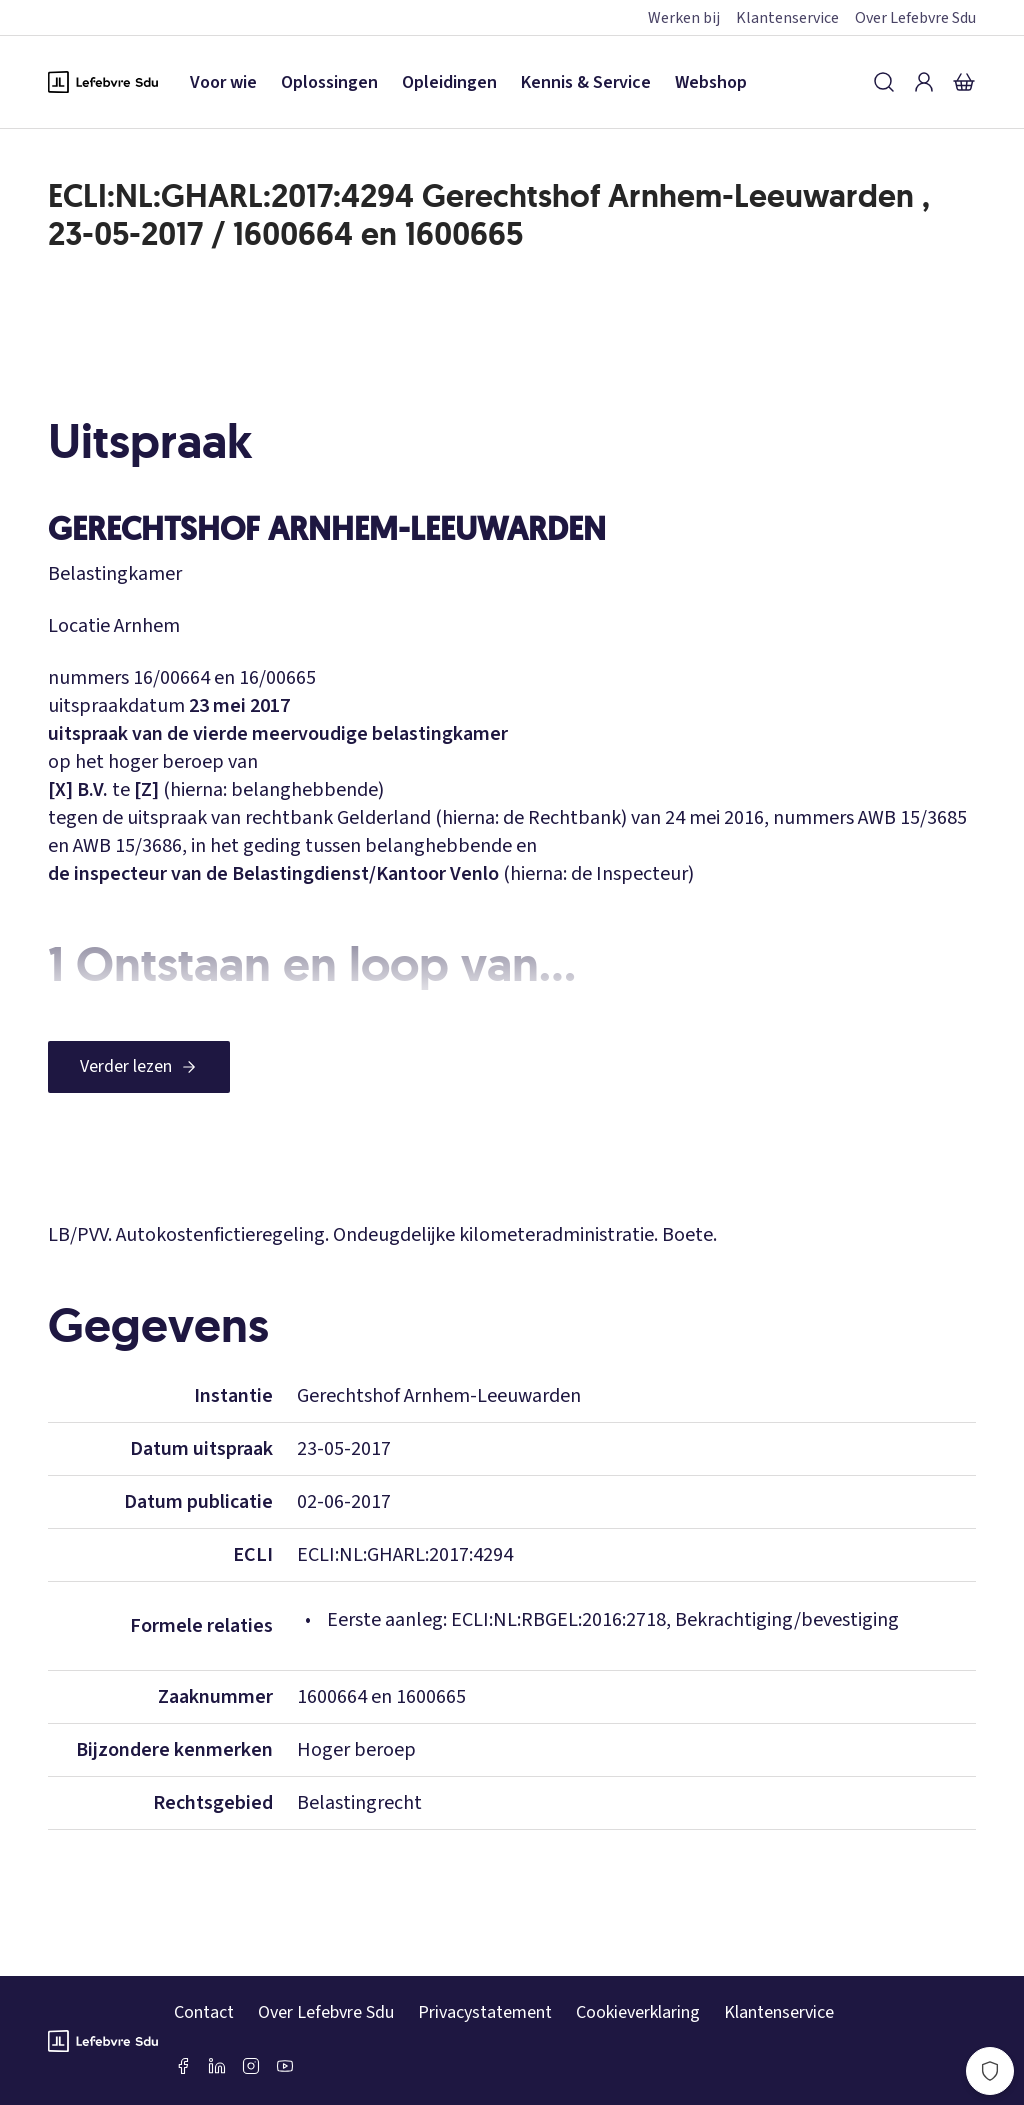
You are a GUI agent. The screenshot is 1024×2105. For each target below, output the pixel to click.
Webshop (711, 82)
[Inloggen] (924, 82)
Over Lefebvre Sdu (915, 18)
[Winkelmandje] (964, 82)
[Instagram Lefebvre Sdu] (251, 2066)
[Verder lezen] (139, 1067)
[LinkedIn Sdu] (217, 2066)
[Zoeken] (884, 82)
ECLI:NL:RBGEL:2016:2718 (558, 1620)
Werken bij (684, 18)
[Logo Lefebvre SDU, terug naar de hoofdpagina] (103, 82)
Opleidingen (449, 82)
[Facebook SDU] (183, 2066)
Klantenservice (787, 18)
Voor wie (223, 82)
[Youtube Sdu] (285, 2066)
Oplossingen (329, 82)
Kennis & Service (586, 82)
